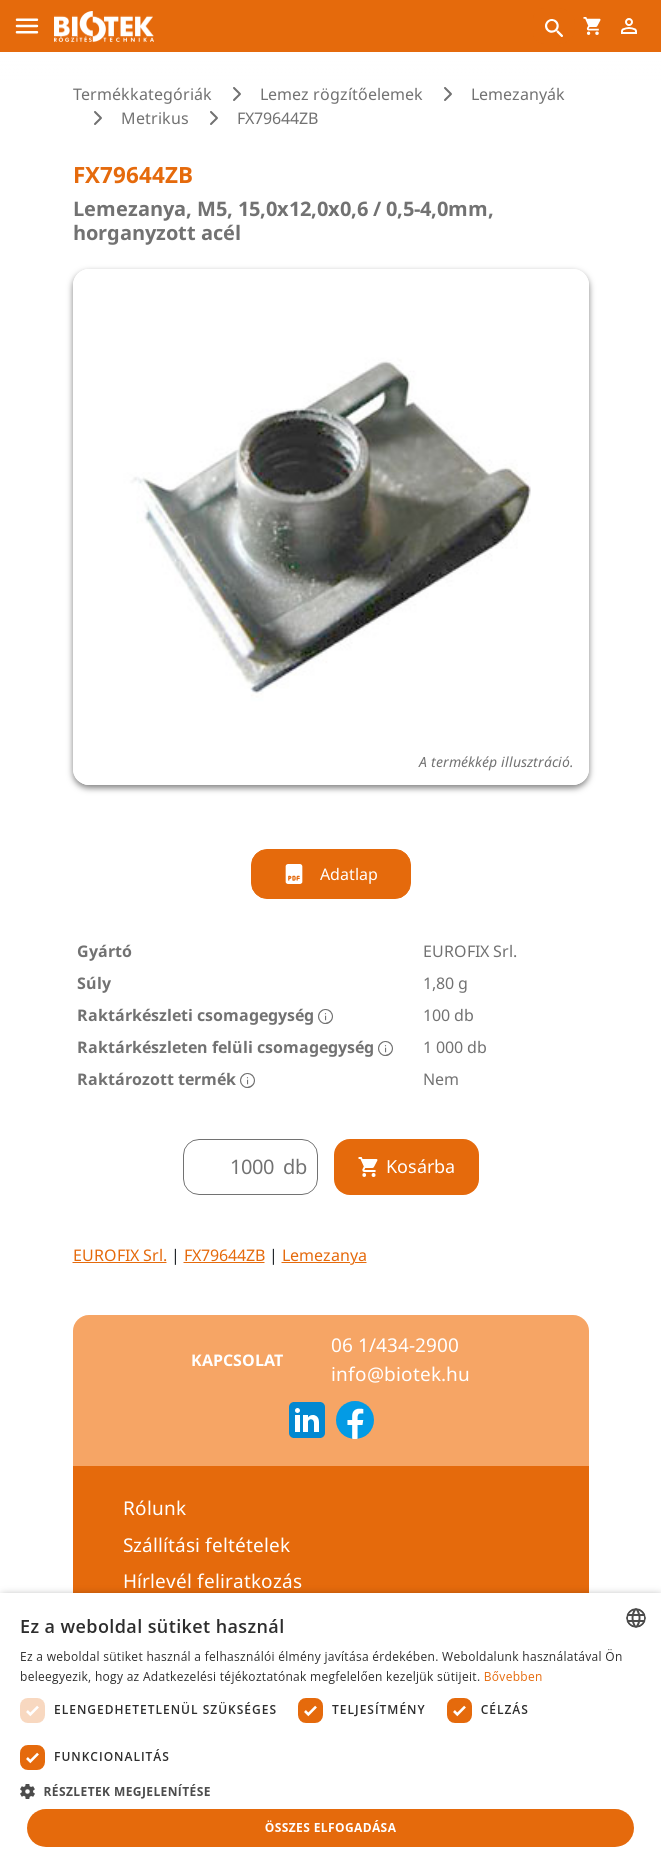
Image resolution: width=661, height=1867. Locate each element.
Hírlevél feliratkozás (212, 1581)
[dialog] (330, 1730)
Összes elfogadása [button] (331, 1827)
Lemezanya (324, 1255)
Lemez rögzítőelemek (341, 94)
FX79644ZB (224, 1255)
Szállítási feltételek (206, 1545)
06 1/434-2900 (395, 1345)
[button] (330, 1791)
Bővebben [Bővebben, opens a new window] (513, 1676)
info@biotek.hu (400, 1374)
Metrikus (155, 118)
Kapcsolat (237, 1360)
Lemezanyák (518, 94)
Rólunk (154, 1508)
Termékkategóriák (142, 94)
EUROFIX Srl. (120, 1255)
